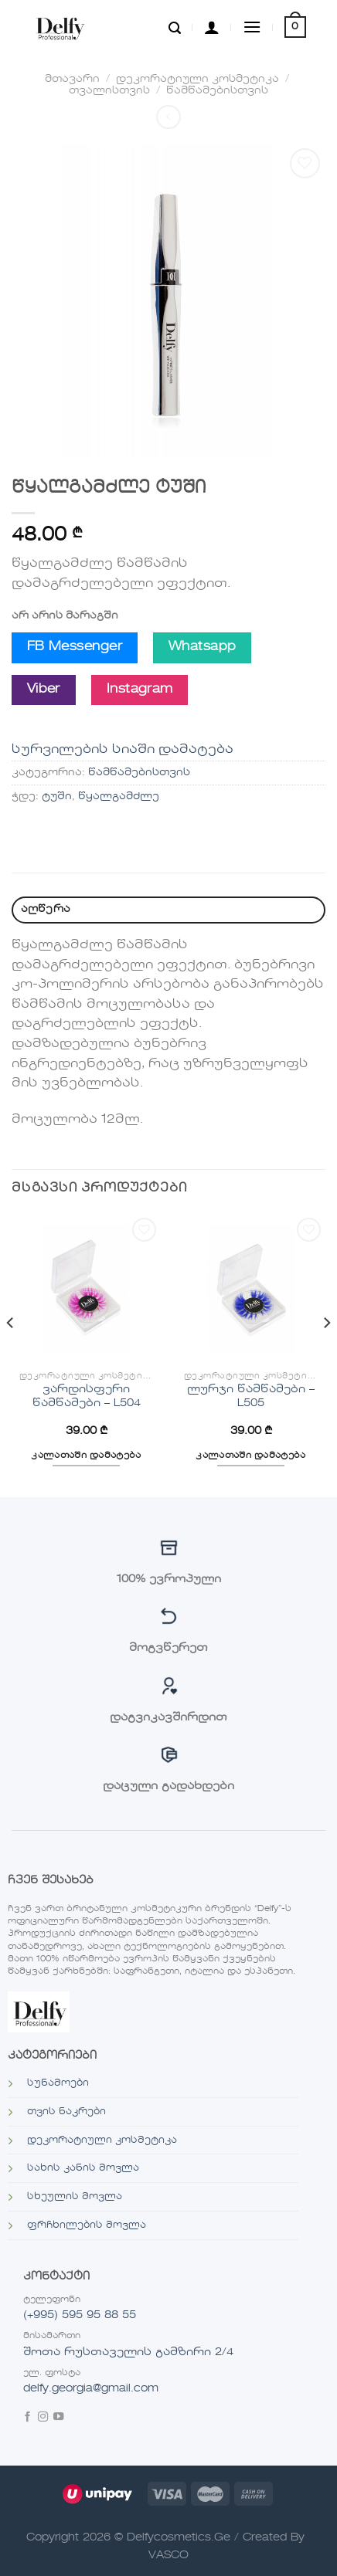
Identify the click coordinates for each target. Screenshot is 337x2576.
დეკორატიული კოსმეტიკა (197, 79)
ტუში (57, 796)
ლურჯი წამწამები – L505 (251, 1396)
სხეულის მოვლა (74, 2196)
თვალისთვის (109, 91)
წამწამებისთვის (217, 91)
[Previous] (11, 1354)
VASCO (168, 2555)
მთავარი (72, 79)
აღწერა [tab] (46, 909)
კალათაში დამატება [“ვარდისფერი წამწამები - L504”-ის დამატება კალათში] (86, 1456)
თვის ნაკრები (66, 2112)
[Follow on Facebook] (27, 2418)
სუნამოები (58, 2083)
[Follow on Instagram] (43, 2418)
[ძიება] (174, 27)
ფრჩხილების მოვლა (86, 2225)
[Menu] (252, 27)
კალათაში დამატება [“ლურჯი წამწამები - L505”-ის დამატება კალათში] (251, 1456)
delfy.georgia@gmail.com (90, 2388)
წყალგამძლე (118, 796)
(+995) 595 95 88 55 (79, 2315)
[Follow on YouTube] (58, 2418)
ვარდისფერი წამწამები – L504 (86, 1396)
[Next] (326, 1354)
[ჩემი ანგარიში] (212, 27)
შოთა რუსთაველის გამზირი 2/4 (128, 2352)
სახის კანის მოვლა (83, 2168)
